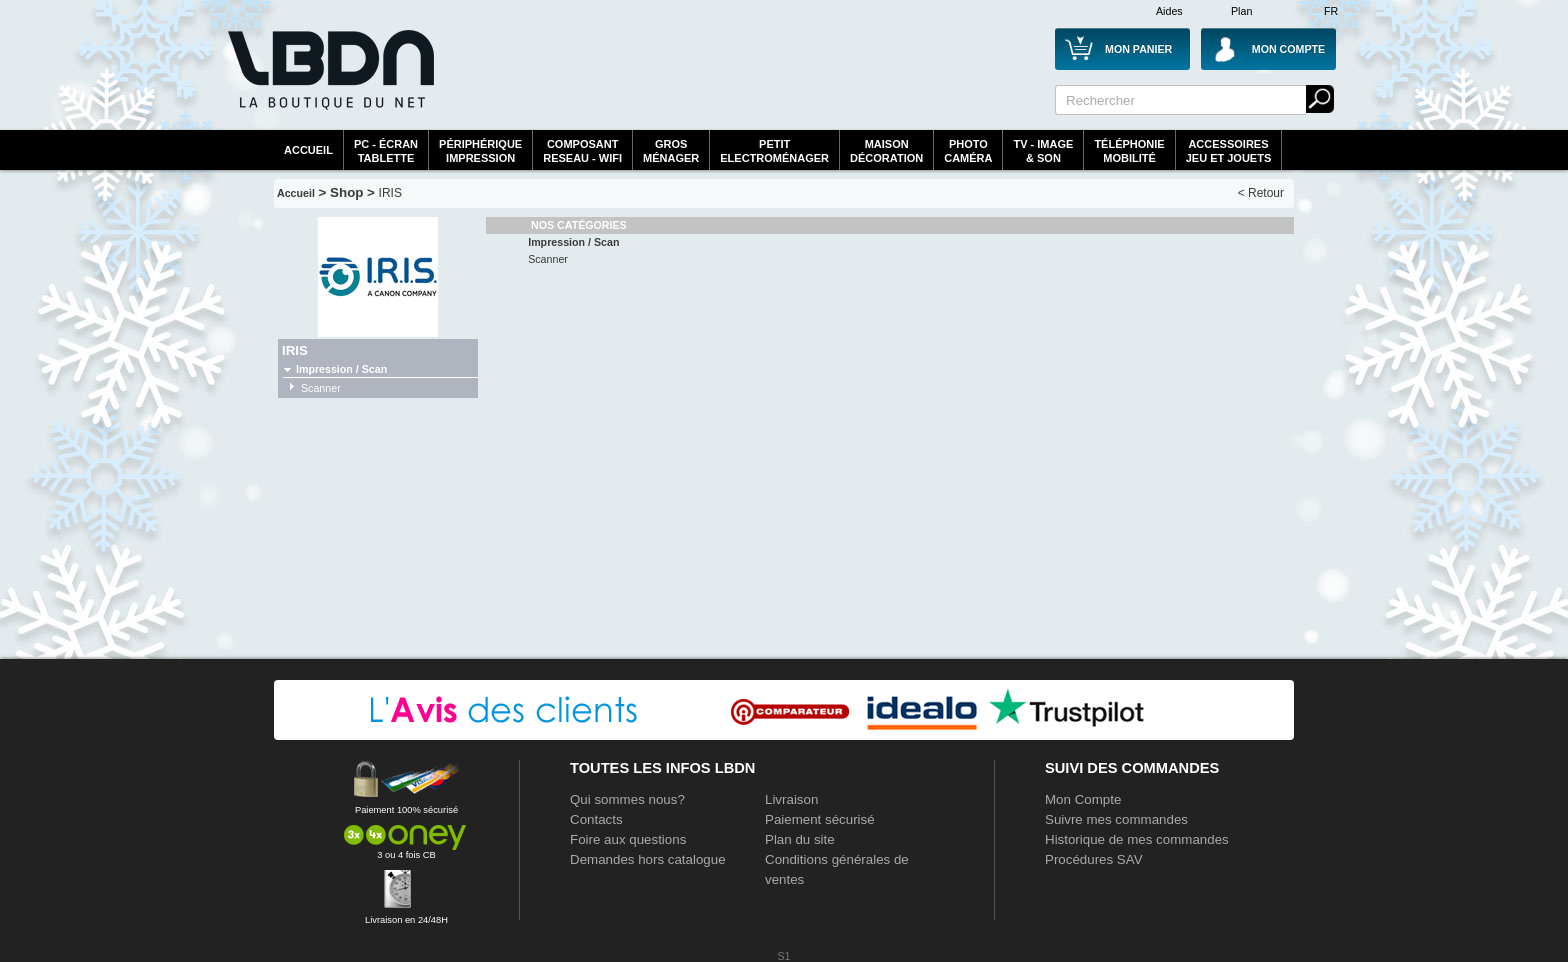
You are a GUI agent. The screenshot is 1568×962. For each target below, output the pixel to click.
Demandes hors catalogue (648, 859)
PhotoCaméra (968, 151)
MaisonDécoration (886, 151)
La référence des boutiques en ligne (329, 82)
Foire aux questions (628, 839)
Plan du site (800, 839)
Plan (1241, 11)
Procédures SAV (1094, 859)
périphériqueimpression (480, 151)
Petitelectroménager (774, 151)
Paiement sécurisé (820, 819)
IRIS (390, 193)
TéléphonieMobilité (1129, 151)
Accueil (308, 150)
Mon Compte (1083, 799)
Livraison (791, 799)
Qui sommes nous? (627, 799)
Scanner (321, 388)
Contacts (596, 819)
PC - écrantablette (386, 151)
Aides (1169, 11)
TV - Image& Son (1043, 151)
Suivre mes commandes (1116, 819)
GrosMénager (671, 151)
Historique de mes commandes (1137, 839)
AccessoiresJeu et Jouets (1229, 151)
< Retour (1261, 193)
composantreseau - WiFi (582, 151)
